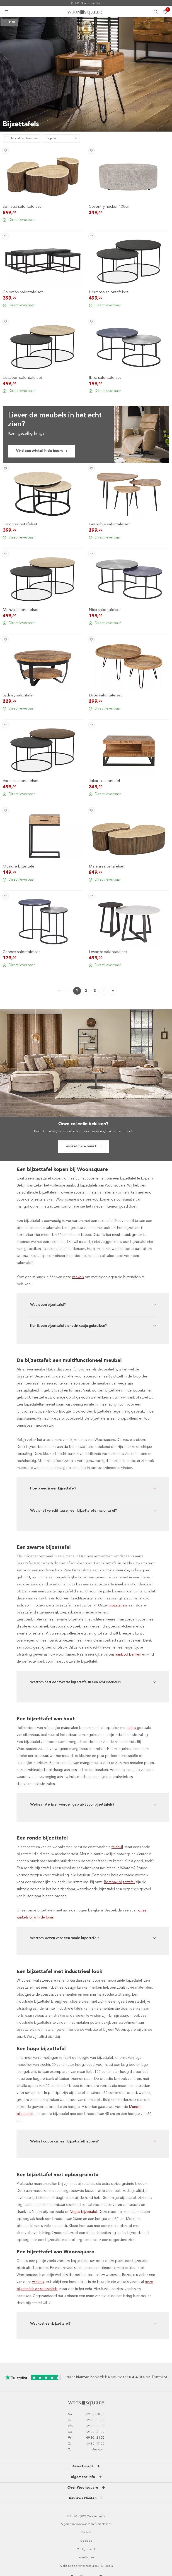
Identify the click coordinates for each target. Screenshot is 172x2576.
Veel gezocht (86, 2522)
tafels (133, 1708)
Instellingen (86, 2530)
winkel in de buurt (81, 1147)
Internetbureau (89, 2539)
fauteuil (118, 1824)
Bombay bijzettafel (119, 1860)
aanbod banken (129, 1643)
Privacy (86, 2505)
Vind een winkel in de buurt (40, 451)
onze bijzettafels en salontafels (45, 2265)
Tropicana (138, 1592)
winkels (78, 1281)
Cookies (86, 2513)
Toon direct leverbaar (25, 138)
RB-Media (106, 2539)
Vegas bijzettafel (83, 2186)
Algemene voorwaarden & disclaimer (86, 2497)
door (75, 2539)
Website (65, 2539)
